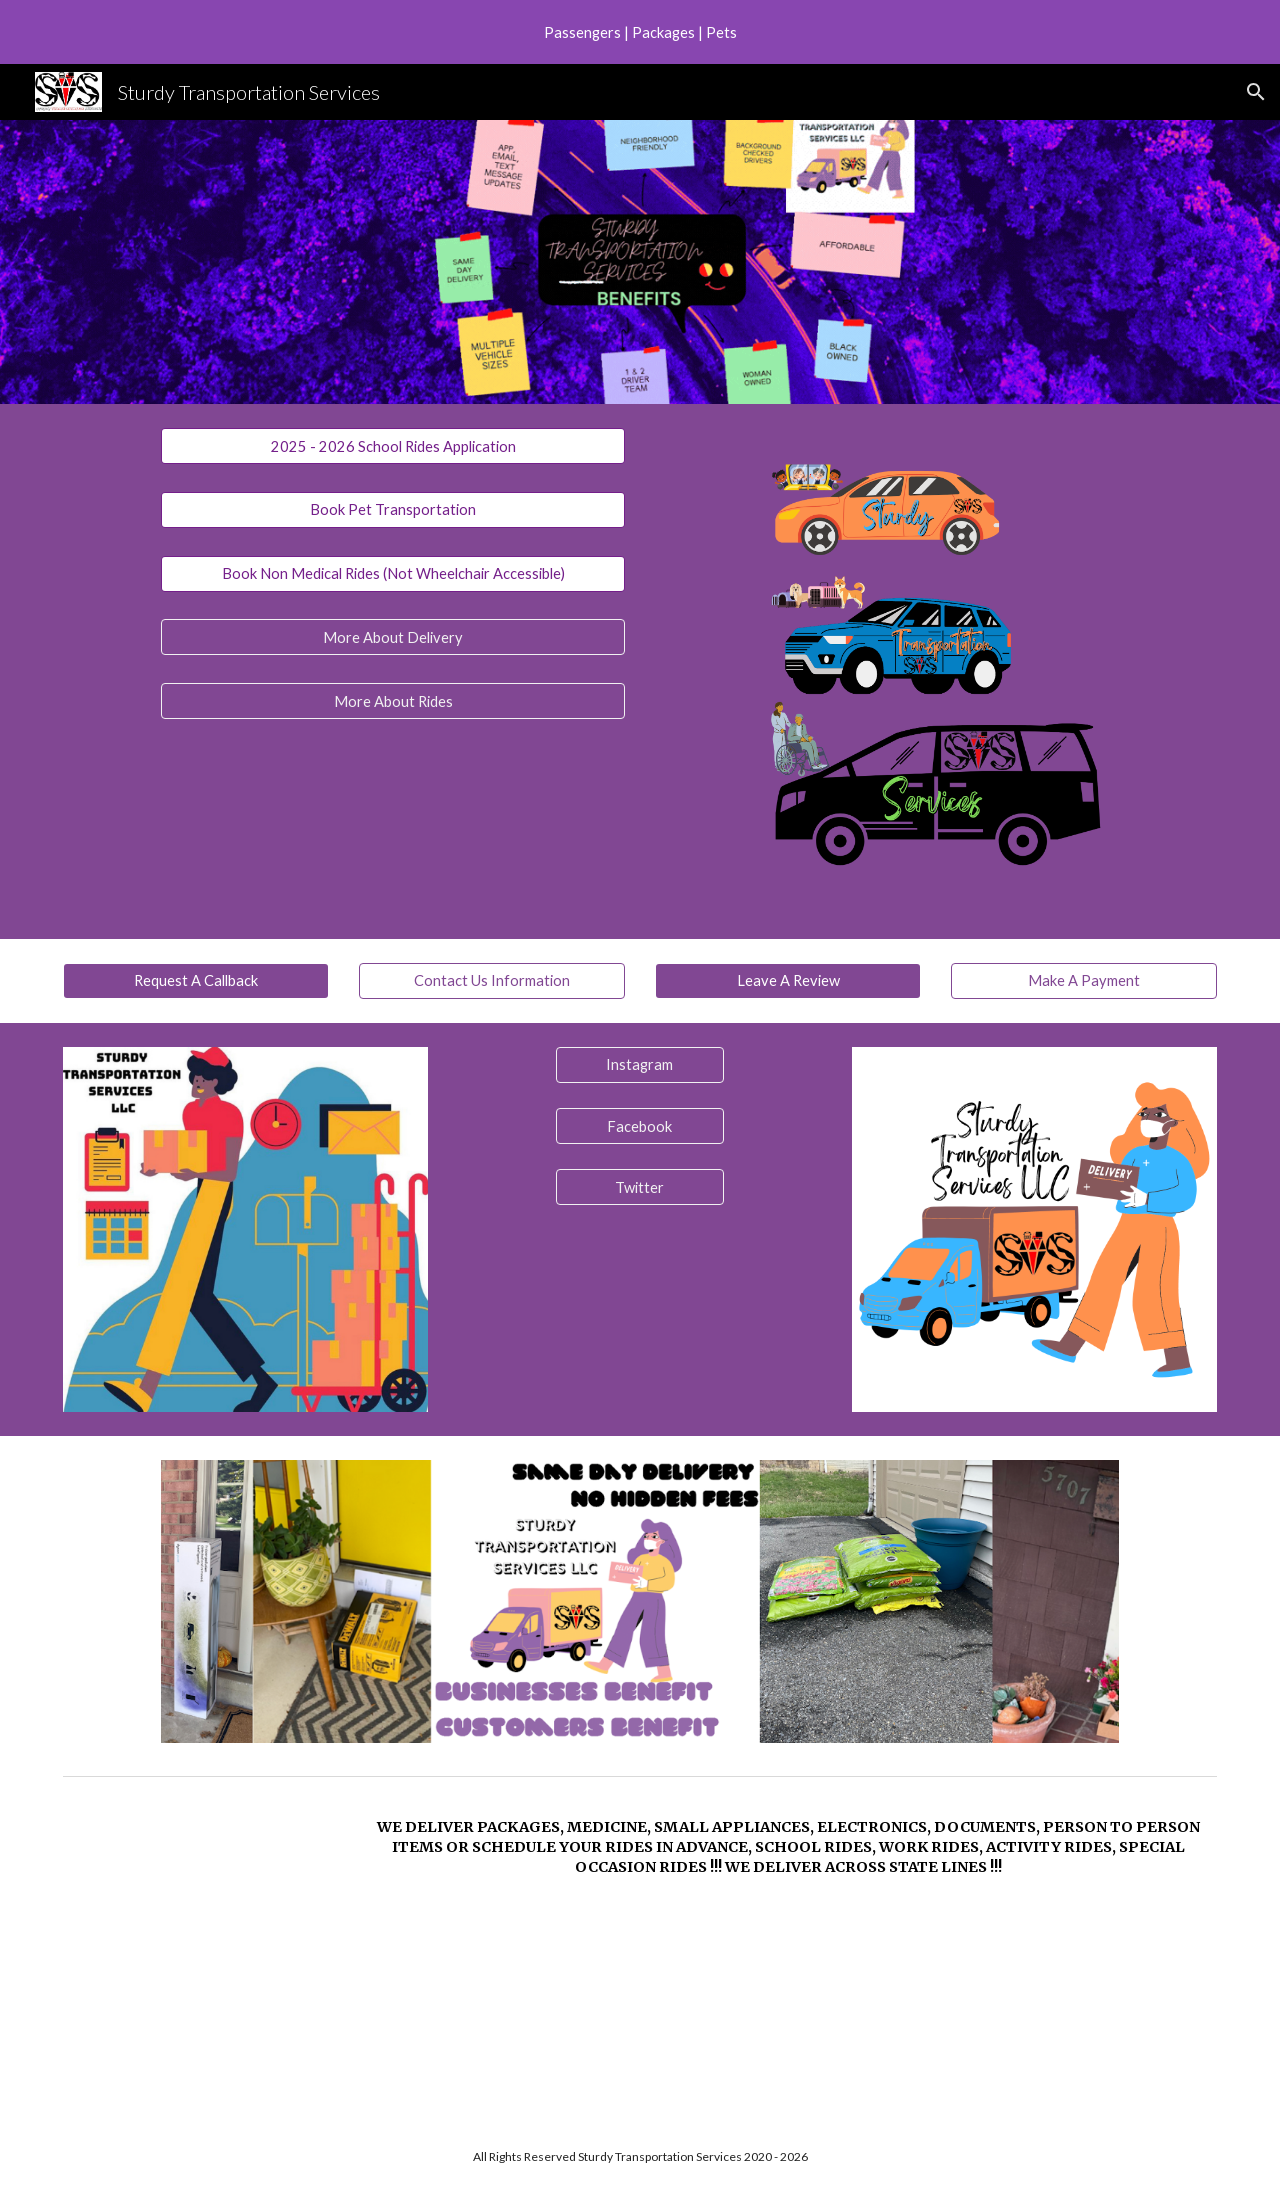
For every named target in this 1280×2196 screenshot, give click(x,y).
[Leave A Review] (788, 981)
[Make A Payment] (1084, 981)
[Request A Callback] (196, 981)
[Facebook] (640, 1126)
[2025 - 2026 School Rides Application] (393, 446)
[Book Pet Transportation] (393, 510)
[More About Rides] (393, 701)
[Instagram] (640, 1065)
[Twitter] (640, 1187)
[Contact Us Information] (492, 981)
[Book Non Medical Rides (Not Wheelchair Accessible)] (393, 573)
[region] (640, 32)
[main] (788, 1847)
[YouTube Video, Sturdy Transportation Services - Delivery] (196, 1951)
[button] (1256, 92)
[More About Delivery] (393, 637)
